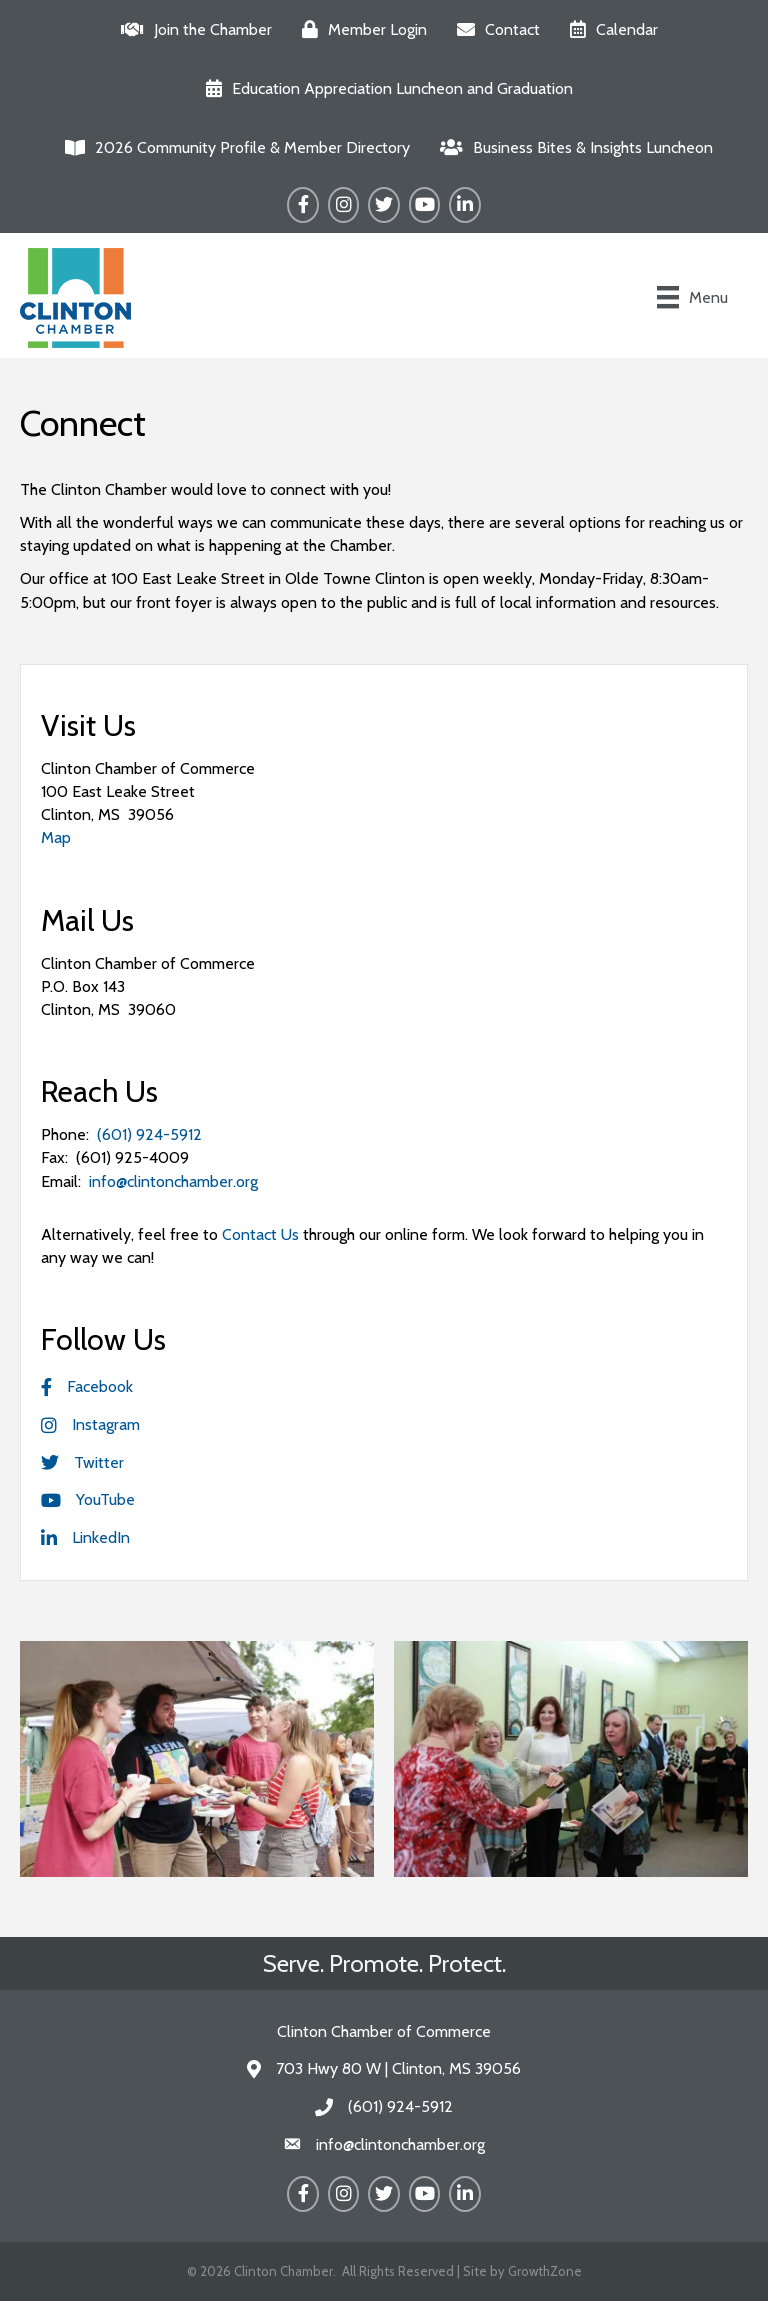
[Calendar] (609, 29)
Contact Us (260, 1234)
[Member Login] (359, 29)
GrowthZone (545, 2271)
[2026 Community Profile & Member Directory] (232, 147)
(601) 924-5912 (149, 1134)
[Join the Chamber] (191, 29)
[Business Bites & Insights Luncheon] (571, 147)
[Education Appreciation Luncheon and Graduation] (384, 88)
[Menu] (692, 297)
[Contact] (493, 29)
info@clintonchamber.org (173, 1181)
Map (56, 837)
